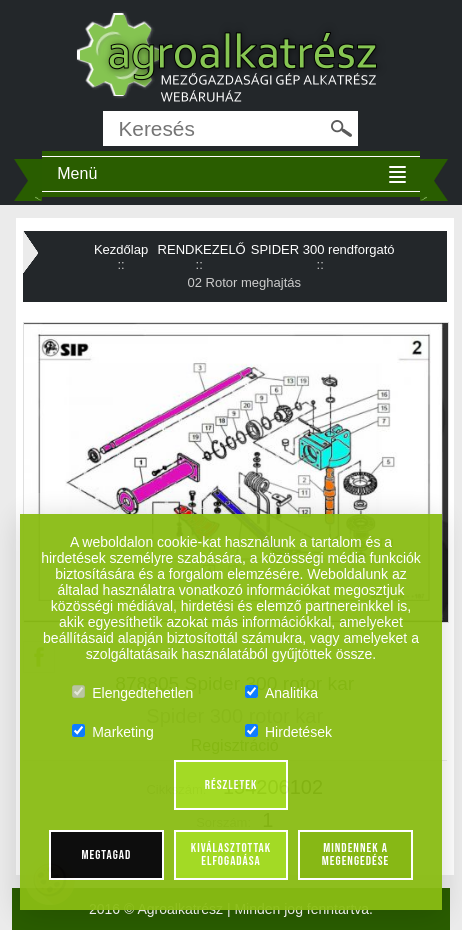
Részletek (231, 785)
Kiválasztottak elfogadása (231, 854)
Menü (77, 173)
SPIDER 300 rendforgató (323, 249)
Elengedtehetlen (132, 693)
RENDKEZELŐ (202, 249)
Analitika (281, 693)
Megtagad (107, 855)
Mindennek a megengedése (355, 854)
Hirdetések (288, 732)
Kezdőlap (121, 249)
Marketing (112, 732)
